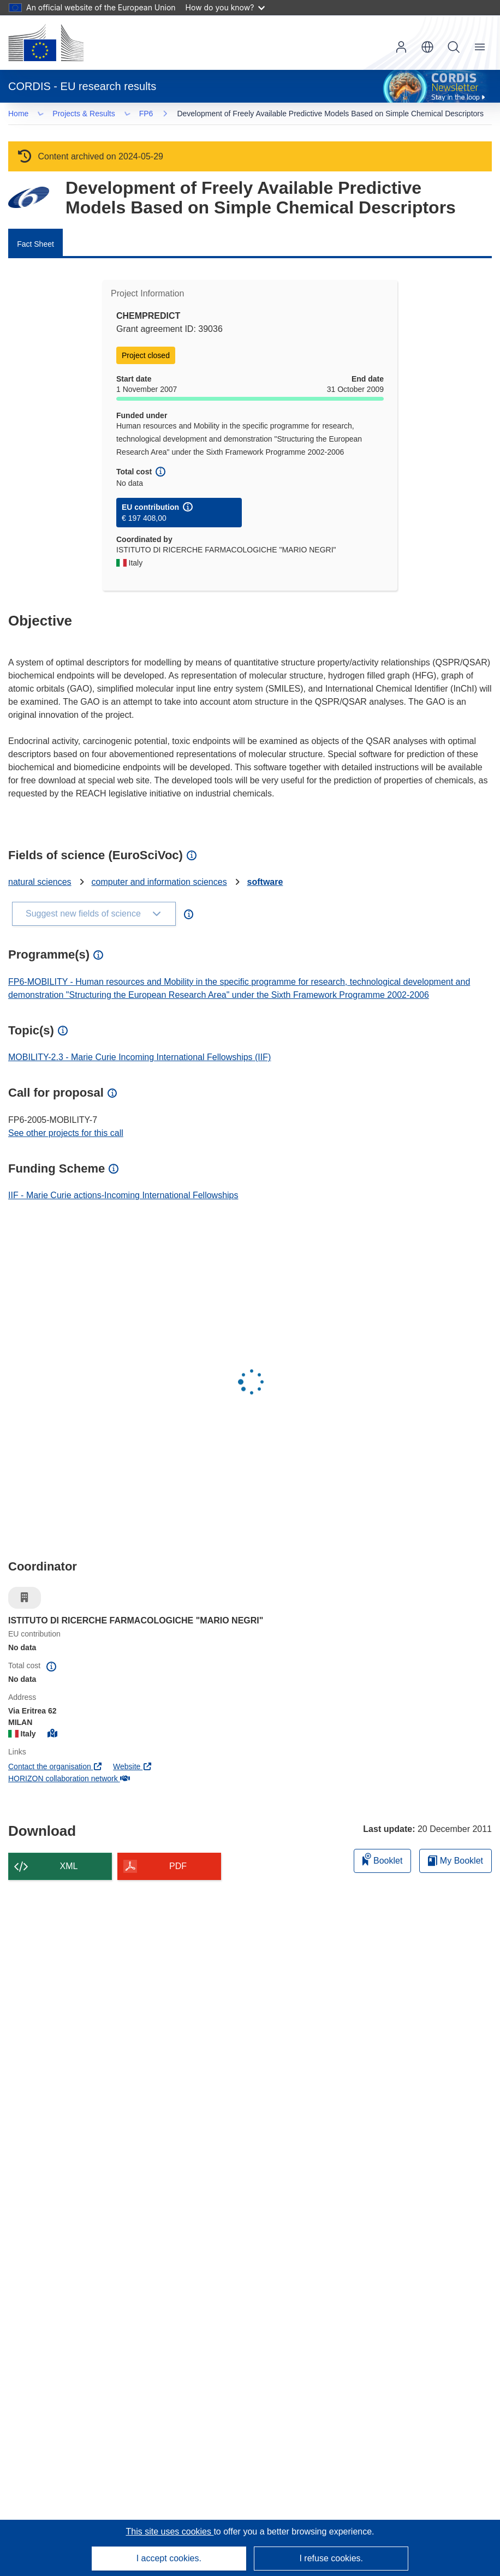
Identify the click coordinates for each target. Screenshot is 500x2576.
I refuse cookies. (331, 2558)
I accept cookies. (168, 2558)
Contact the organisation (55, 1768)
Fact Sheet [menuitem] (35, 246)
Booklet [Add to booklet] (382, 1861)
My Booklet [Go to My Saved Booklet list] (455, 1863)
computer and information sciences (159, 884)
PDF (178, 1868)
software (265, 884)
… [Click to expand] (27, 114)
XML (69, 1868)
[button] (427, 47)
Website (132, 1768)
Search (453, 46)
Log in (401, 46)
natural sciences (40, 884)
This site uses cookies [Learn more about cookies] (169, 2531)
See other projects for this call (65, 1135)
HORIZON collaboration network (68, 1780)
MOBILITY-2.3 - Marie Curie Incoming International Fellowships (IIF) (139, 1059)
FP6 (63, 114)
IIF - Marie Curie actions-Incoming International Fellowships (123, 1197)
